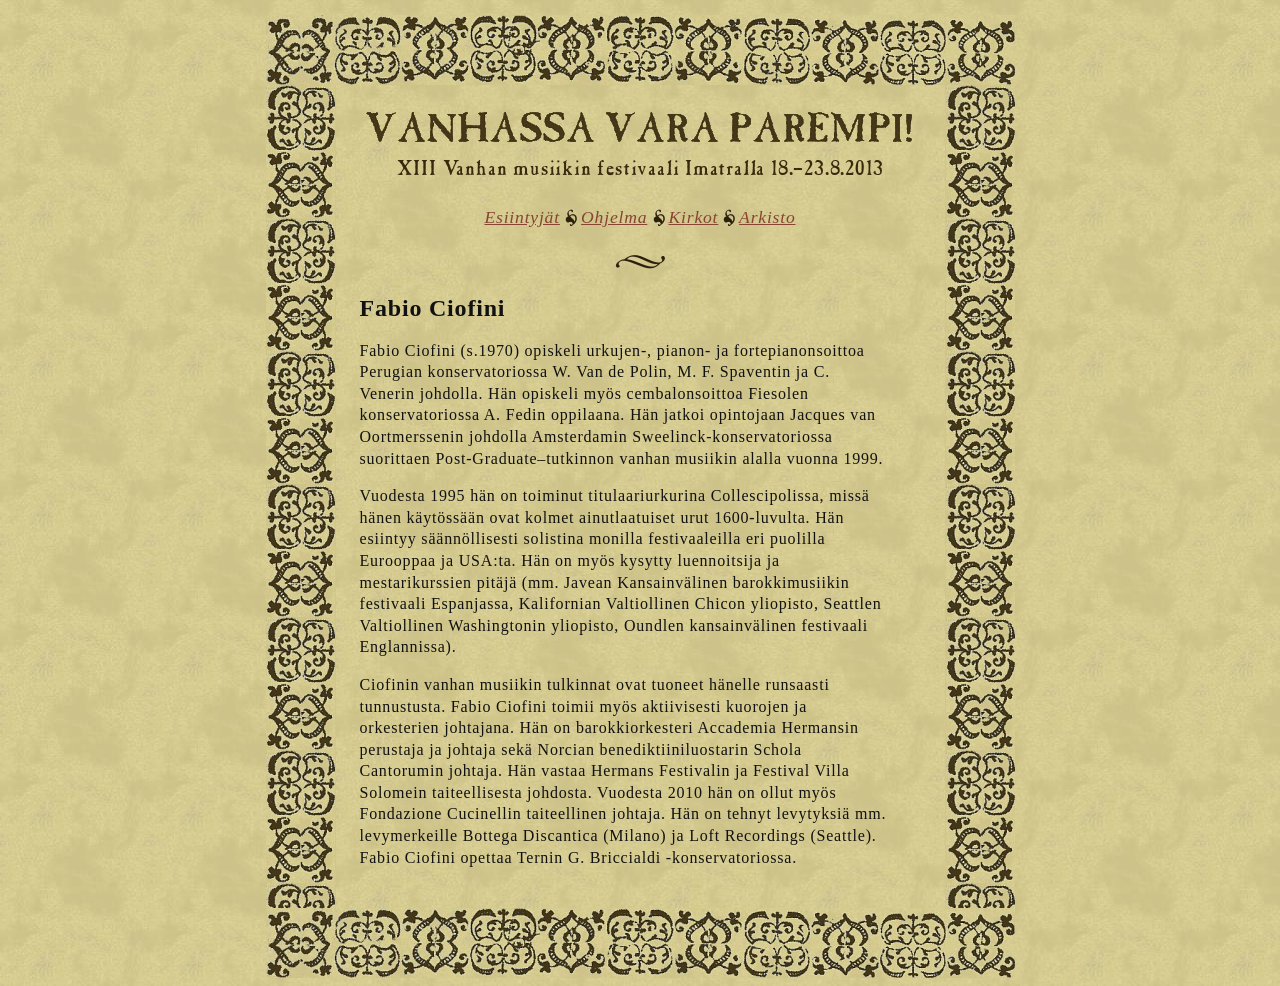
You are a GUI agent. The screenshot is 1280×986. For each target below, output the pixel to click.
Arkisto (767, 217)
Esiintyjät (521, 217)
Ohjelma (614, 217)
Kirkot (694, 217)
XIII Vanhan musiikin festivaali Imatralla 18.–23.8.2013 (640, 170)
